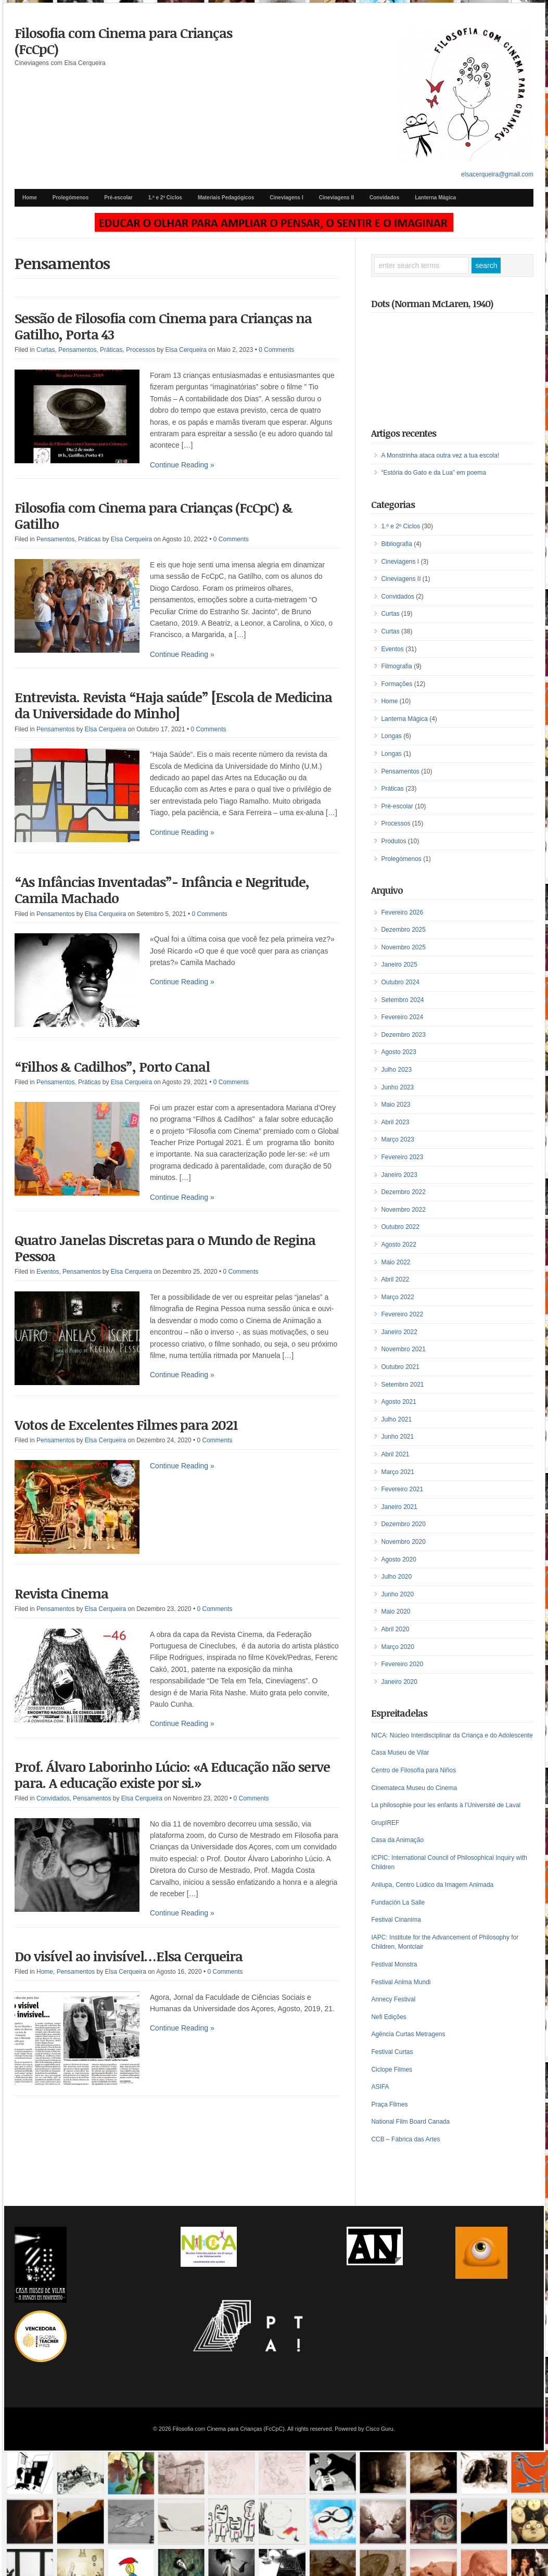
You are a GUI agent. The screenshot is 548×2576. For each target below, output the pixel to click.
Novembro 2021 (403, 1349)
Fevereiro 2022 (402, 1314)
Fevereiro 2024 (402, 1017)
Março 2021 (397, 1472)
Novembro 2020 (403, 1541)
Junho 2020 (397, 1594)
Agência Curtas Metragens (408, 2034)
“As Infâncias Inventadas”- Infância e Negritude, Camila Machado (162, 889)
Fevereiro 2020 (402, 1664)
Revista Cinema (61, 1593)
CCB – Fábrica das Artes (405, 2139)
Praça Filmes (389, 2104)
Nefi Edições (388, 2017)
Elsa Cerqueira (186, 349)
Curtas (45, 349)
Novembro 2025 (403, 947)
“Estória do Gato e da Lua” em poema (433, 472)
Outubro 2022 (400, 1226)
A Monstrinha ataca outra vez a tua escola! (440, 455)
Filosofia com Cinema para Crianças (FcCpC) (123, 40)
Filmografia (396, 666)
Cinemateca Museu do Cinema (414, 1788)
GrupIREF (385, 1822)
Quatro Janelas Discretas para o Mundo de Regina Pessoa (165, 1247)
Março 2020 (397, 1647)
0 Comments (276, 349)
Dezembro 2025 (403, 929)
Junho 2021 (397, 1436)
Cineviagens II (336, 197)
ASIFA (380, 2086)
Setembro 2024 (402, 1000)
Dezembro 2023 (403, 1034)
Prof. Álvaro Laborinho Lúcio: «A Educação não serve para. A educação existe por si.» (172, 1774)
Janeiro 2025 (399, 964)
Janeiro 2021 (399, 1507)
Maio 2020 (395, 1611)
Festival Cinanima (395, 1919)
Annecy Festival (393, 1999)
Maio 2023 (395, 1104)
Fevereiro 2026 (402, 912)
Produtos (393, 841)
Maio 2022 (395, 1262)
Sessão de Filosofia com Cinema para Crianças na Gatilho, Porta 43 (163, 326)
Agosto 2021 (398, 1401)
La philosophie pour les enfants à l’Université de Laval (445, 1805)
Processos (140, 349)
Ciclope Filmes (391, 2069)
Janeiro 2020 (399, 1681)
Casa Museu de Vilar (400, 1752)
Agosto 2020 (398, 1559)
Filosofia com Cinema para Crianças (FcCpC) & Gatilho (153, 515)
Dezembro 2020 (403, 1524)
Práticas (111, 349)
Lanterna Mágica (435, 197)
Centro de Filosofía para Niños (413, 1770)
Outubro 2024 (400, 982)
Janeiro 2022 (399, 1332)
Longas (391, 736)
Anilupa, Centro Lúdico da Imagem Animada (432, 1884)
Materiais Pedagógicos (226, 197)
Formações (396, 684)
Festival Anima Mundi (400, 1982)
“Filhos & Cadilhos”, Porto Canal (112, 1066)
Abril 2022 (395, 1279)
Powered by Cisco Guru (364, 2429)
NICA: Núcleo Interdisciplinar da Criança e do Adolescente (451, 1735)
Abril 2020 (395, 1629)
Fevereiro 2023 (402, 1157)
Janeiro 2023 (399, 1174)
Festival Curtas (392, 2051)
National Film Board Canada (410, 2121)
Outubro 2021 (400, 1367)
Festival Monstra (394, 1964)
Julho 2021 (396, 1419)
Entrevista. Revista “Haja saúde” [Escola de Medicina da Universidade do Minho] (173, 705)
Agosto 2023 (398, 1052)
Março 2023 (397, 1139)
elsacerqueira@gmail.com (497, 174)
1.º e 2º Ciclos (165, 197)
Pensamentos (77, 349)
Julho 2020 (396, 1576)
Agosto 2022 (398, 1244)
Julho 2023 (396, 1069)
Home (29, 197)
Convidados (384, 197)
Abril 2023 (395, 1122)
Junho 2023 (397, 1087)
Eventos (47, 1271)
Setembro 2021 (402, 1384)
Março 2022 (397, 1297)
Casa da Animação (397, 1840)
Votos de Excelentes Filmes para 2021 (126, 1424)
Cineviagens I (286, 197)
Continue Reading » (182, 465)
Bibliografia (396, 544)
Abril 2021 (395, 1454)
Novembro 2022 (403, 1209)
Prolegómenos (70, 197)
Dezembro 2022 (403, 1192)
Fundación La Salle (398, 1902)
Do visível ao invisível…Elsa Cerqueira (129, 1956)
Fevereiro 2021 (402, 1489)
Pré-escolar (118, 197)
